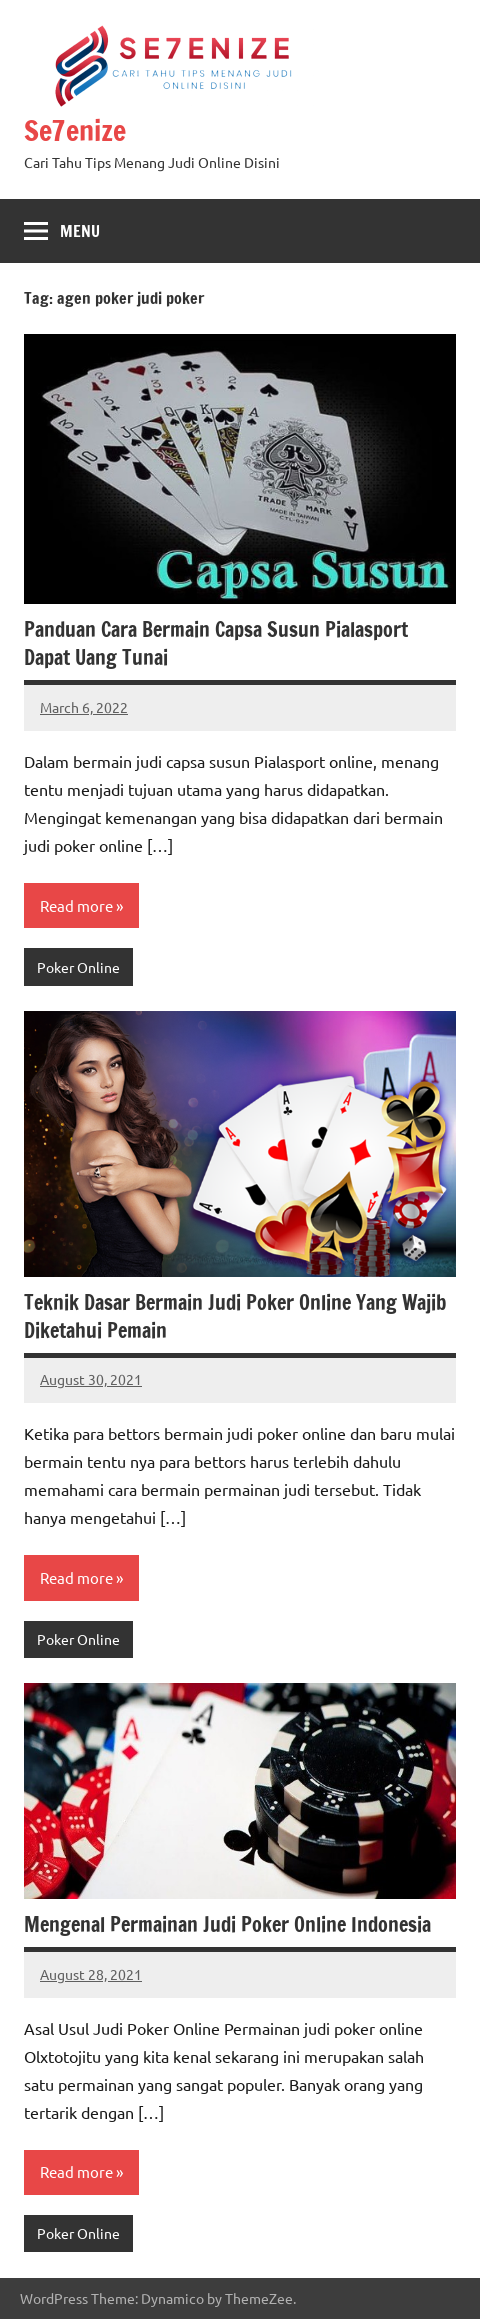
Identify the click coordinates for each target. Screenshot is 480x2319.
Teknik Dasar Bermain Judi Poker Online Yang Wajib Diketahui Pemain (235, 1316)
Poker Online (78, 967)
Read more (76, 905)
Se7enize (75, 130)
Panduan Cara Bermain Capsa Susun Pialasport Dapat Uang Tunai (216, 643)
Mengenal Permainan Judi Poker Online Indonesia (227, 1924)
